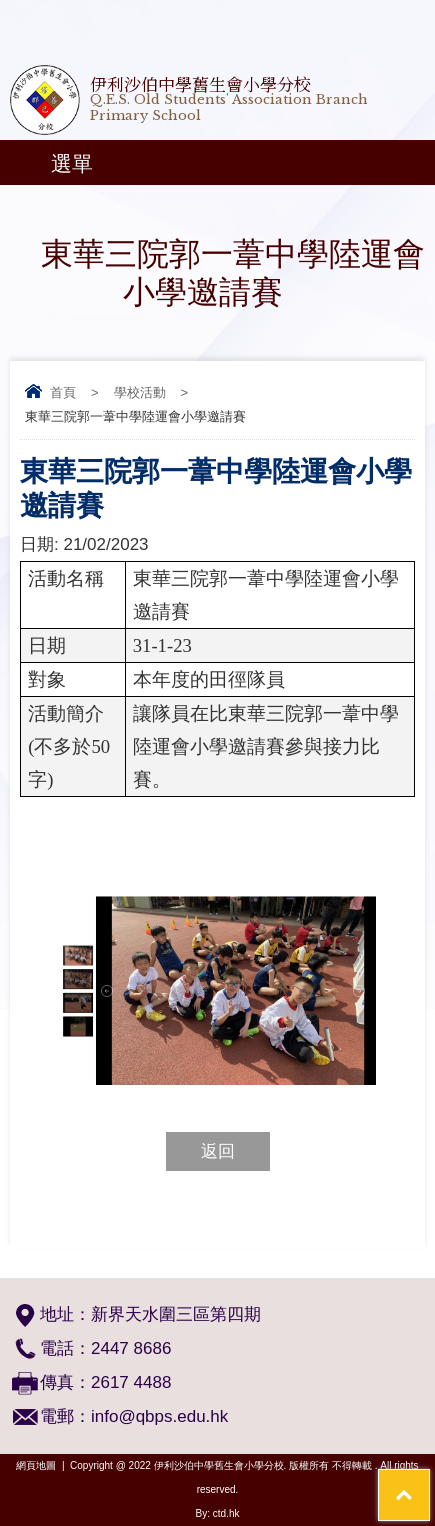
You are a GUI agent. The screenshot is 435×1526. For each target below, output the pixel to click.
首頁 (63, 392)
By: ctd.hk (218, 1513)
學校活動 (140, 392)
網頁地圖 (36, 1465)
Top (429, 1481)
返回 (218, 1151)
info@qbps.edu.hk (159, 1416)
